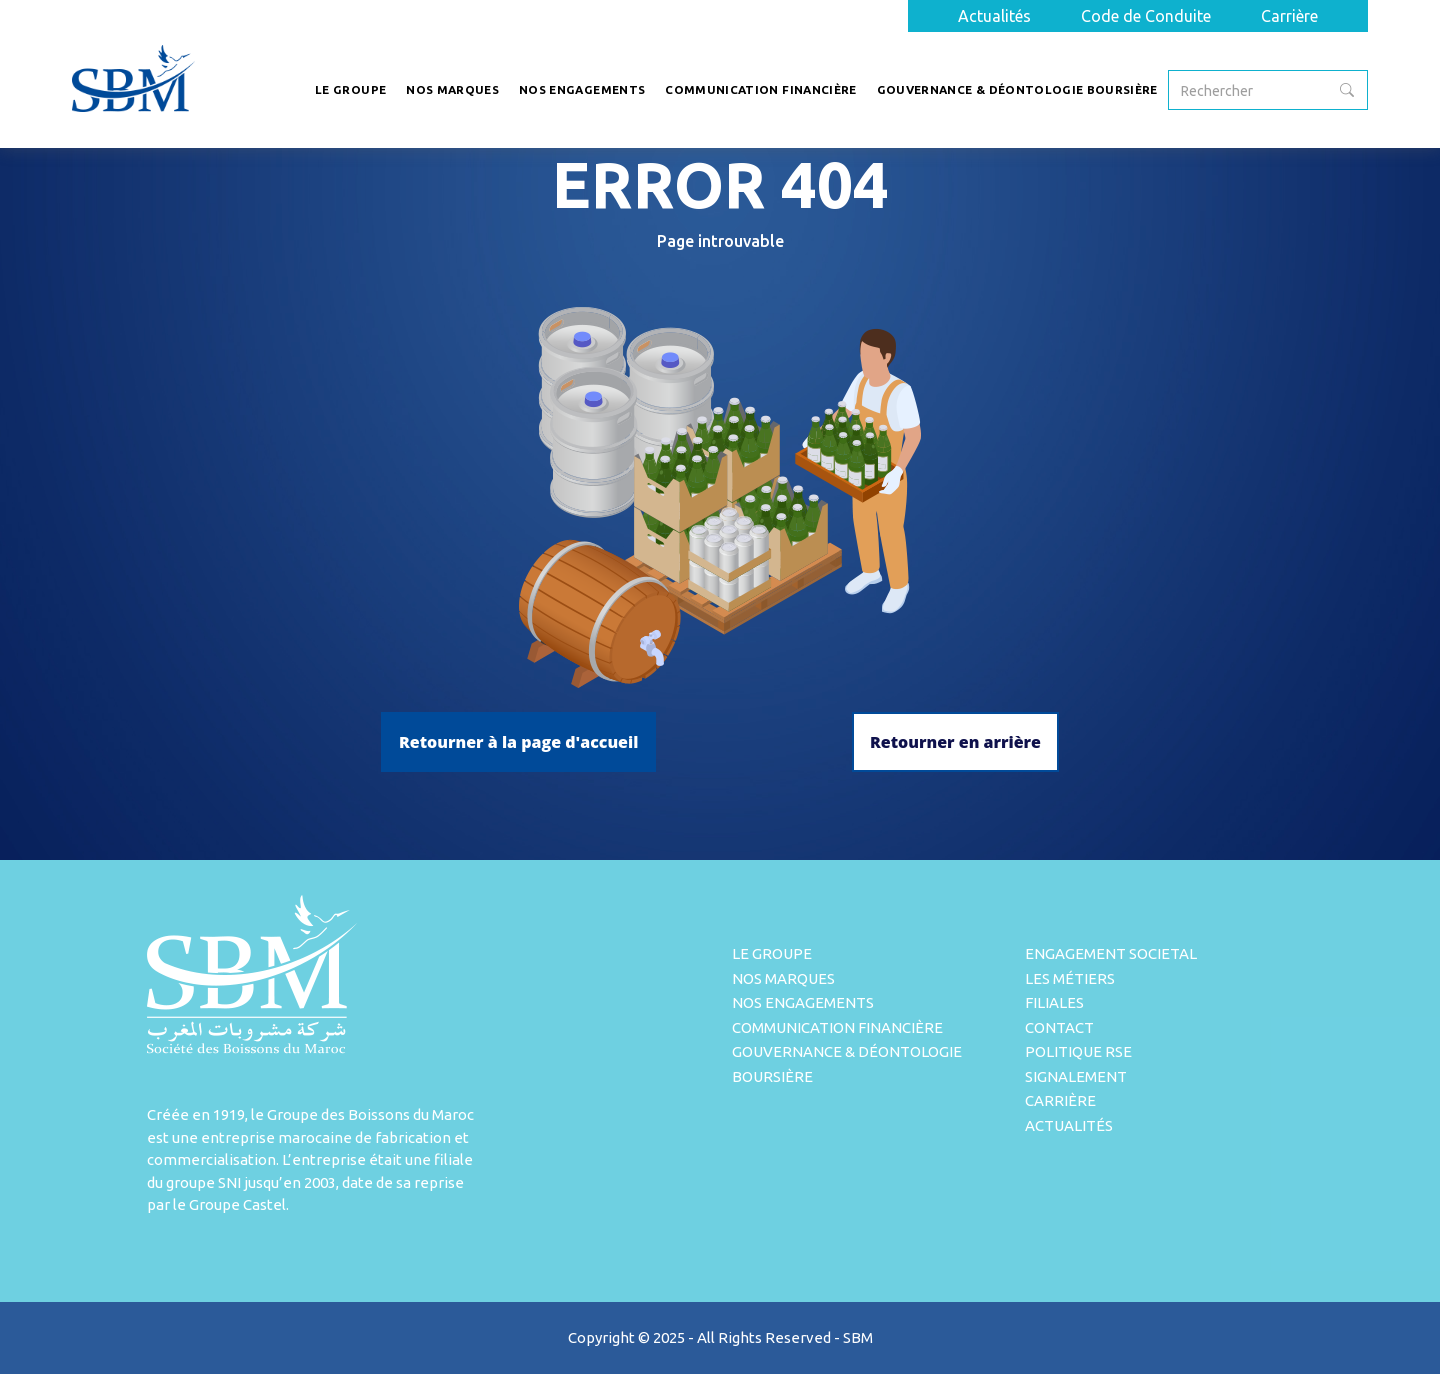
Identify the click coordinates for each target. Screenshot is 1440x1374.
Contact (1059, 1027)
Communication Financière (837, 1027)
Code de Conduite (1146, 16)
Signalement (1076, 1076)
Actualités (994, 16)
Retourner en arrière (955, 742)
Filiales (1054, 1002)
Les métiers (1070, 978)
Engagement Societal (1111, 953)
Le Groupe (772, 953)
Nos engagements (803, 1002)
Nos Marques (783, 978)
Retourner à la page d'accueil (518, 742)
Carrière (1289, 16)
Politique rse (1078, 1051)
